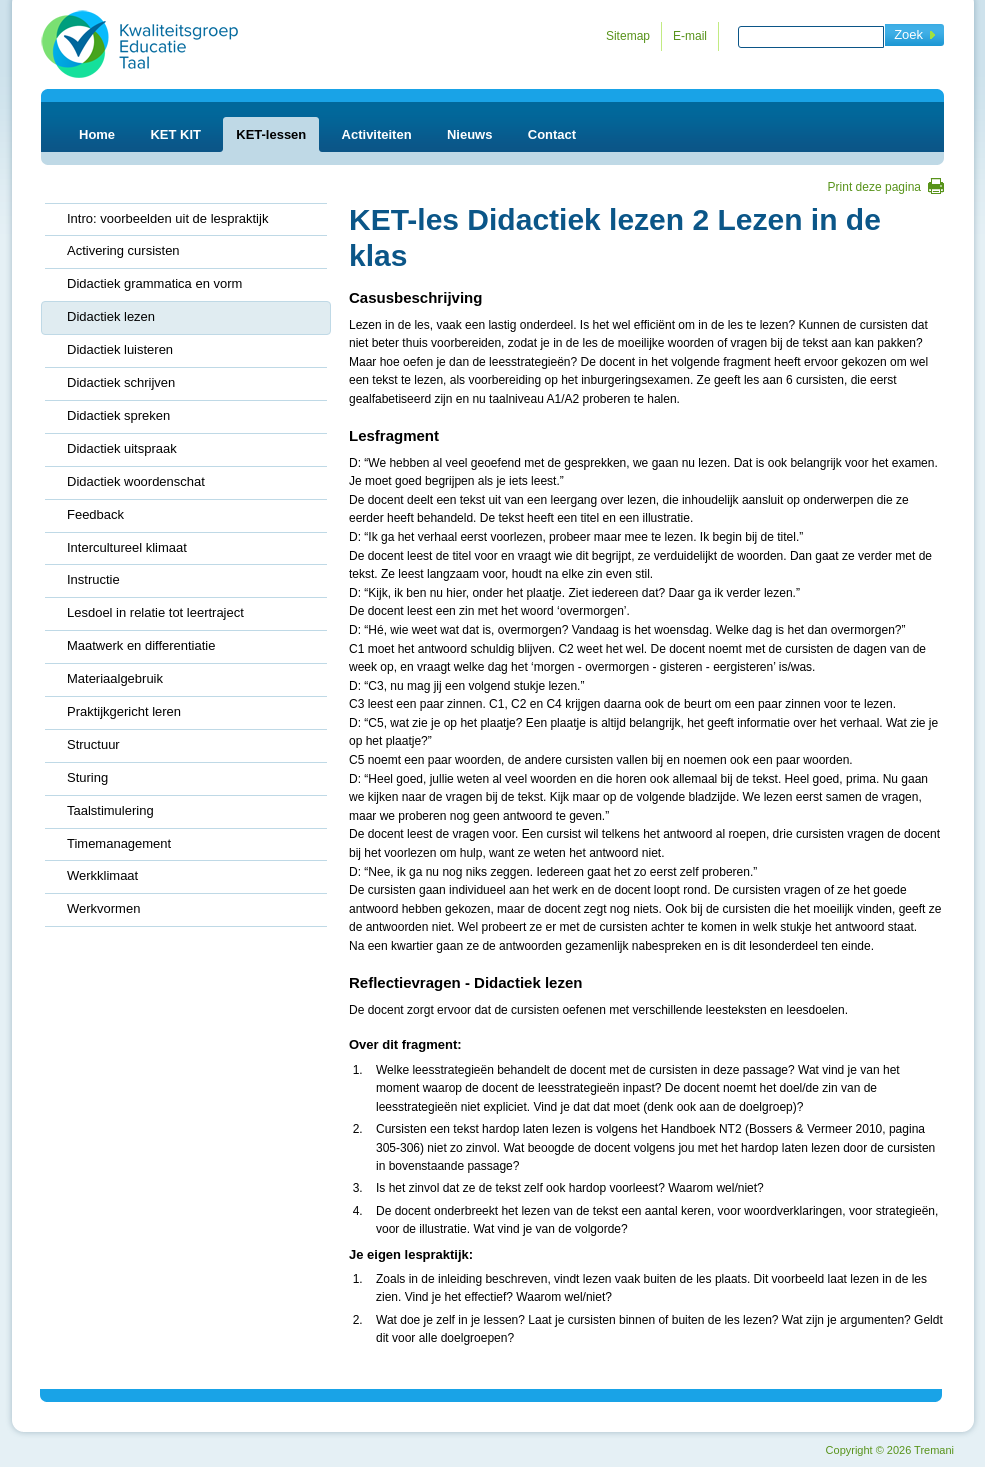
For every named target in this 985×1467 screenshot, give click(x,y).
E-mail (690, 36)
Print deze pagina (874, 187)
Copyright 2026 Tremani (890, 1450)
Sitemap (628, 36)
